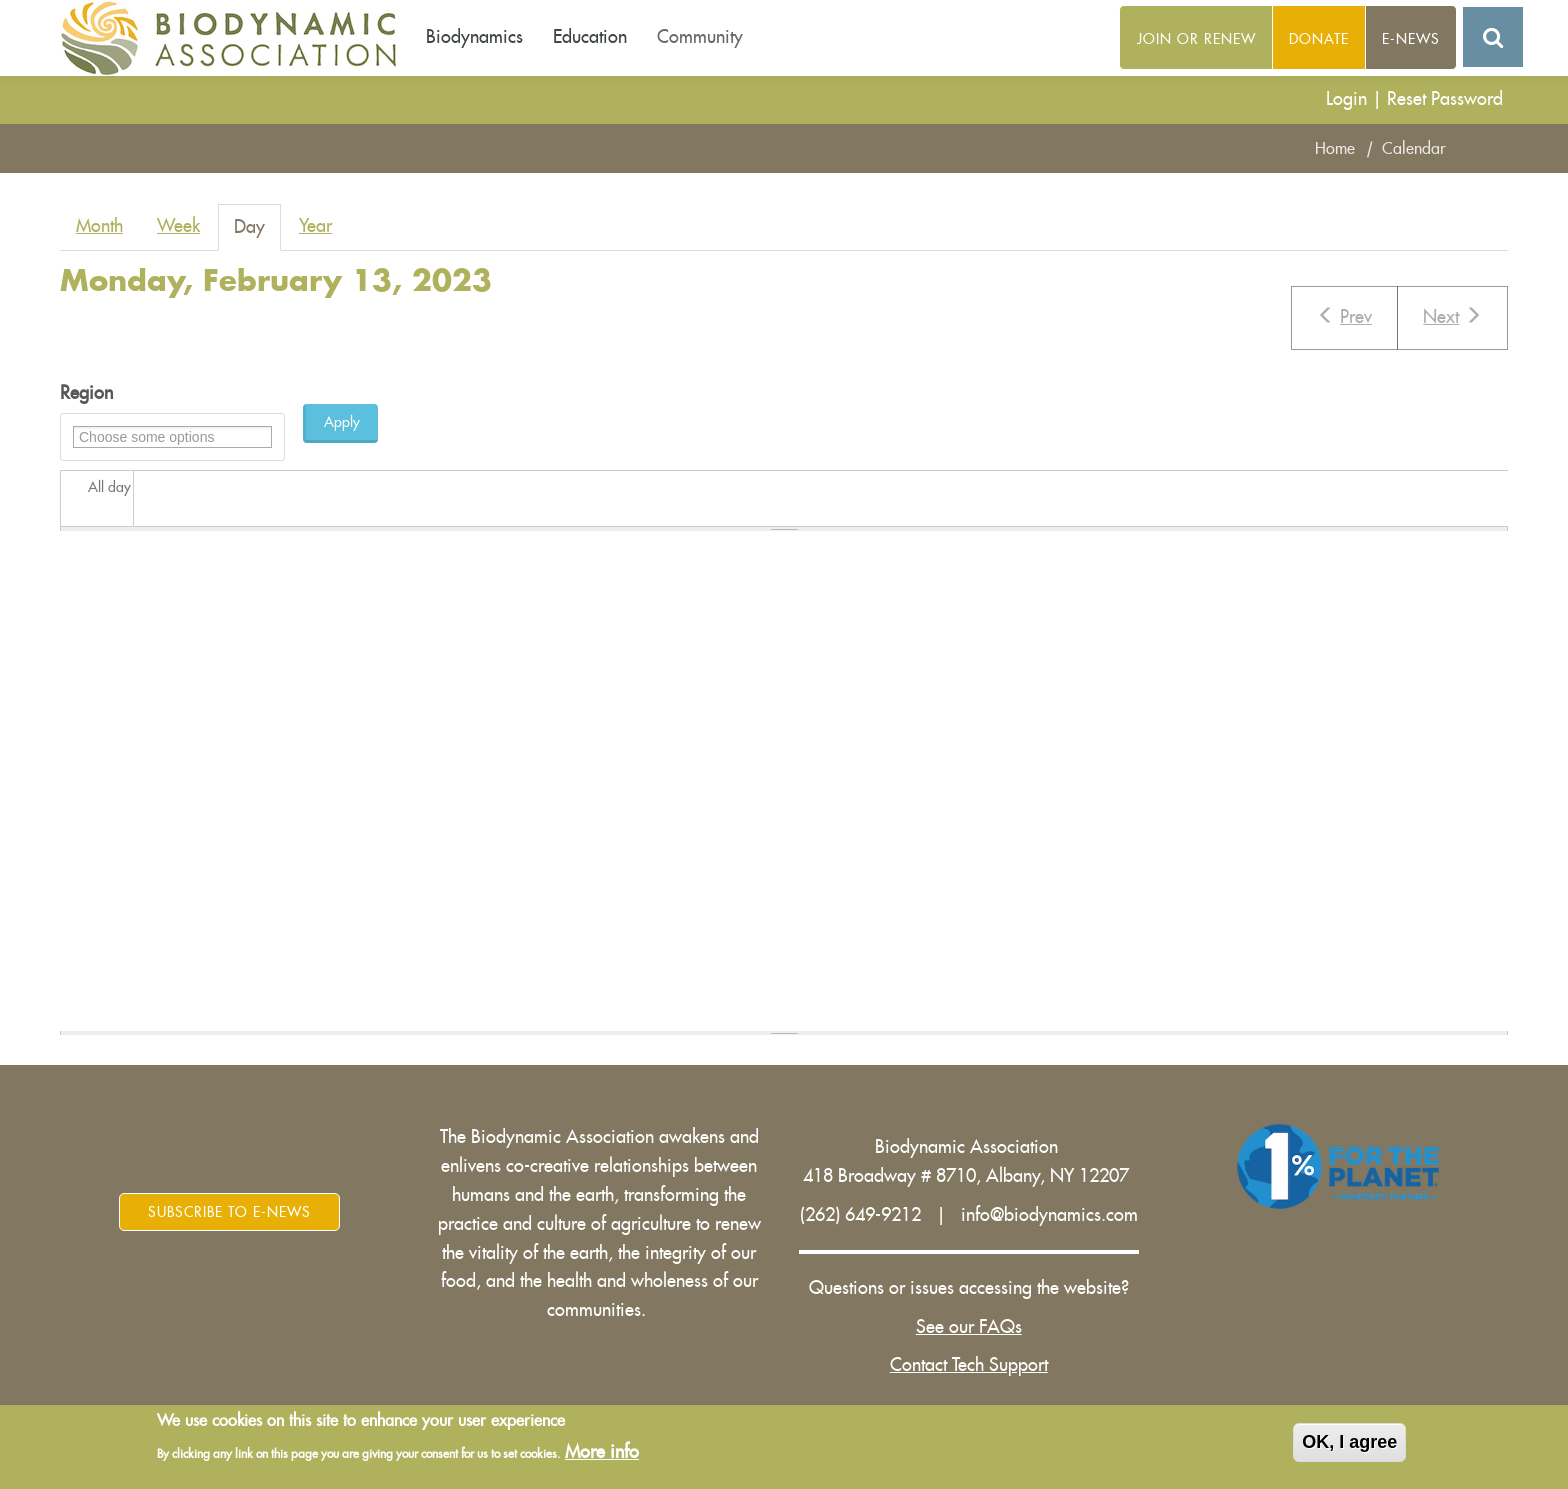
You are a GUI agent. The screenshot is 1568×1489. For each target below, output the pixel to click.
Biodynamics (474, 37)
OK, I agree (1349, 1446)
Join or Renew (1196, 39)
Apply (342, 422)
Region (86, 393)
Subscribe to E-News (229, 1212)
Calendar (1414, 149)
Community (700, 37)
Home (1335, 149)
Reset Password (1445, 99)
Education (590, 37)
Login (1346, 99)
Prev (1344, 316)
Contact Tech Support (969, 1365)
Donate (1319, 39)
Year (315, 226)
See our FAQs (969, 1327)
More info (602, 1455)
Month (99, 226)
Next (1452, 316)
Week (178, 226)
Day (257, 233)
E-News (1411, 39)
